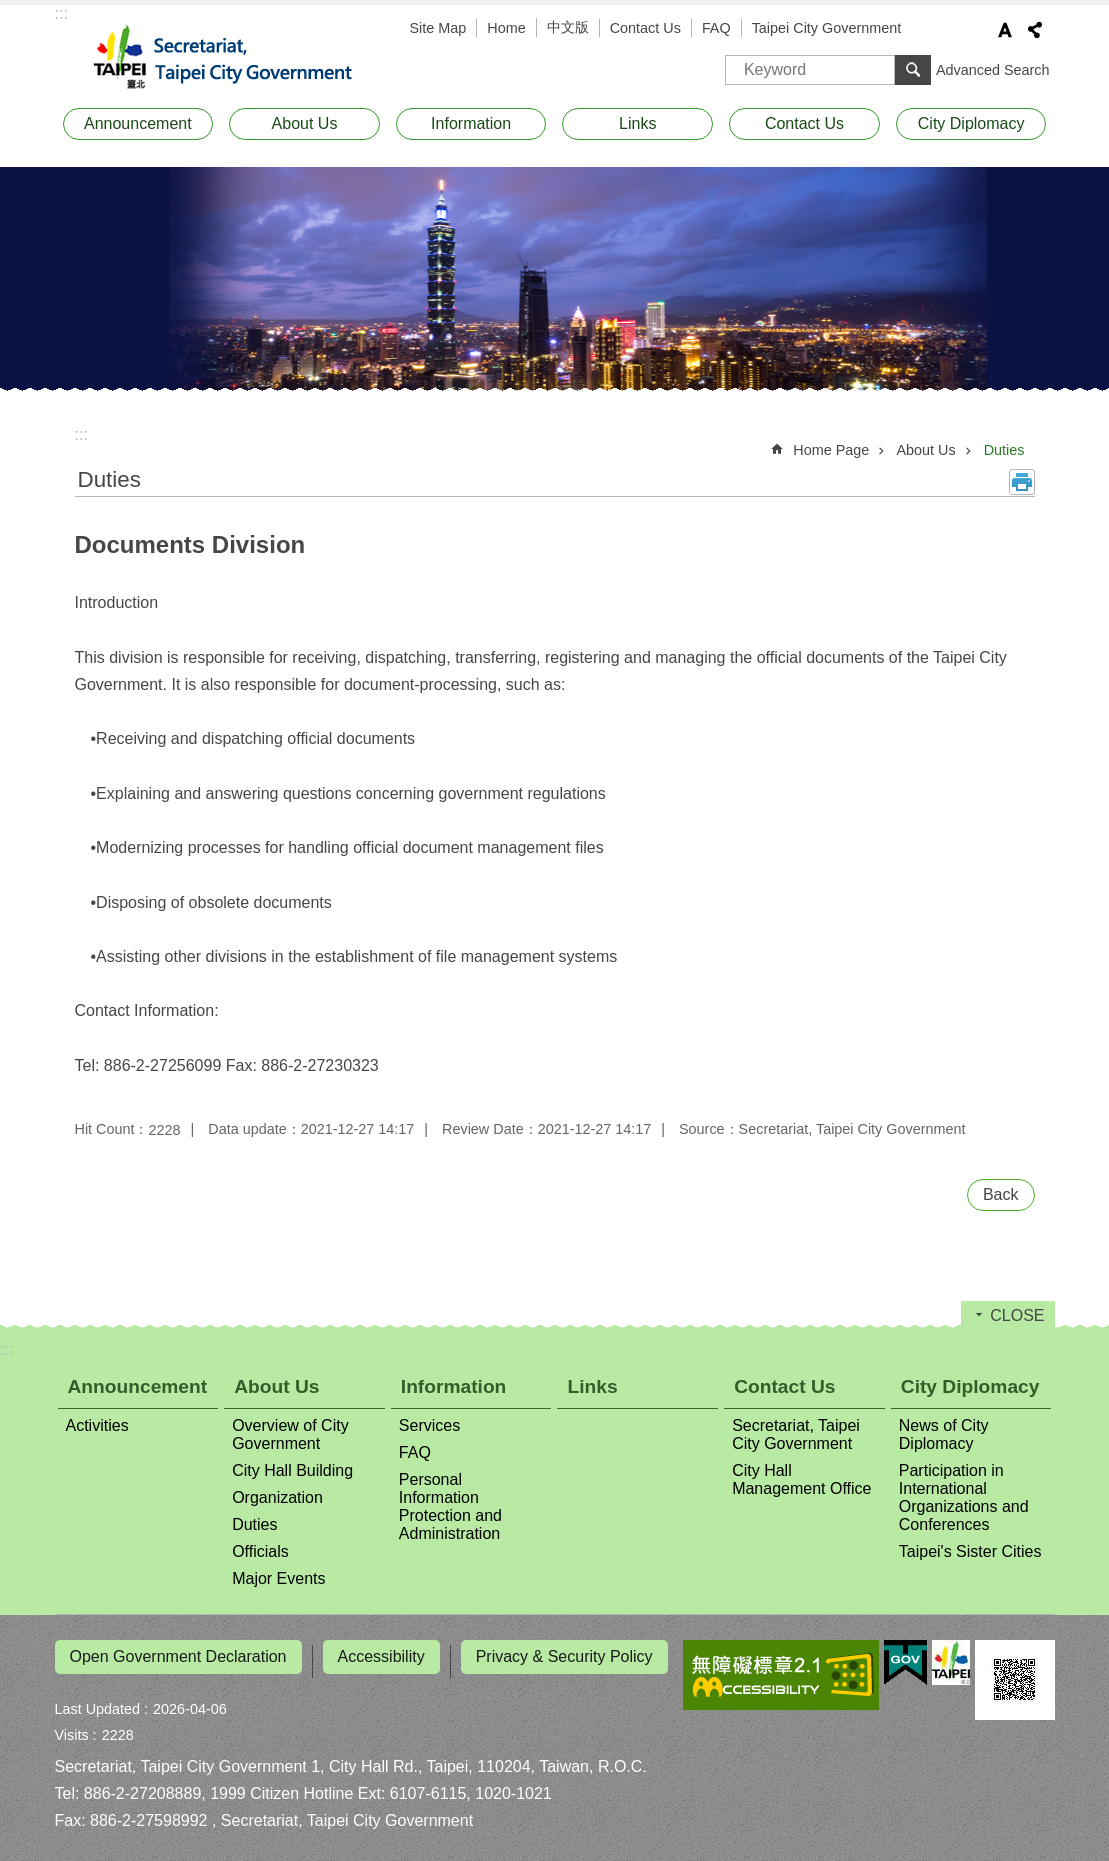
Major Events (278, 1578)
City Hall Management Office (801, 1479)
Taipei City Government (827, 28)
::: (61, 13)
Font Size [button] (1005, 30)
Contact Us (645, 28)
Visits (72, 1726)
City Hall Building (292, 1470)
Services (429, 1425)
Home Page (831, 450)
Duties (1004, 450)
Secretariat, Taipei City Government (235, 58)
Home (506, 28)
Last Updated (98, 1700)
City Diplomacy (971, 123)
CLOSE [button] (1017, 1315)
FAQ (716, 28)
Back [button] (1001, 1194)
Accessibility (381, 1656)
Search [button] (913, 70)
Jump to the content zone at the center (10, 10)
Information (471, 123)
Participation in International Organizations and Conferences (964, 1497)
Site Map (438, 28)
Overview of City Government (290, 1434)
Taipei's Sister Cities (970, 1551)
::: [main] (81, 434)
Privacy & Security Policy (564, 1656)
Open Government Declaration (178, 1656)
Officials (260, 1551)
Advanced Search (993, 70)
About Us (305, 123)
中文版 (568, 27)
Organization (277, 1497)
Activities (97, 1425)
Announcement (138, 123)
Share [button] (1035, 30)
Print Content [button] (1022, 482)
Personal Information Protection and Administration (450, 1506)
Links (637, 123)
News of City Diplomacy (944, 1434)
